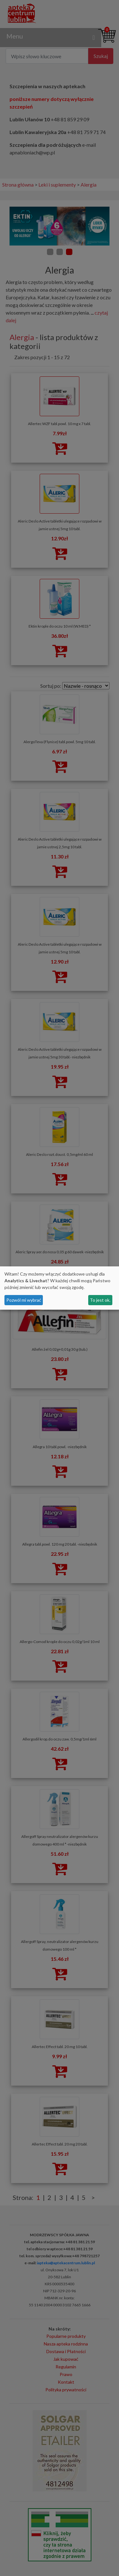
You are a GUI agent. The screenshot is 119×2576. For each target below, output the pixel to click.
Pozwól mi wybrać (23, 1300)
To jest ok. (100, 1300)
